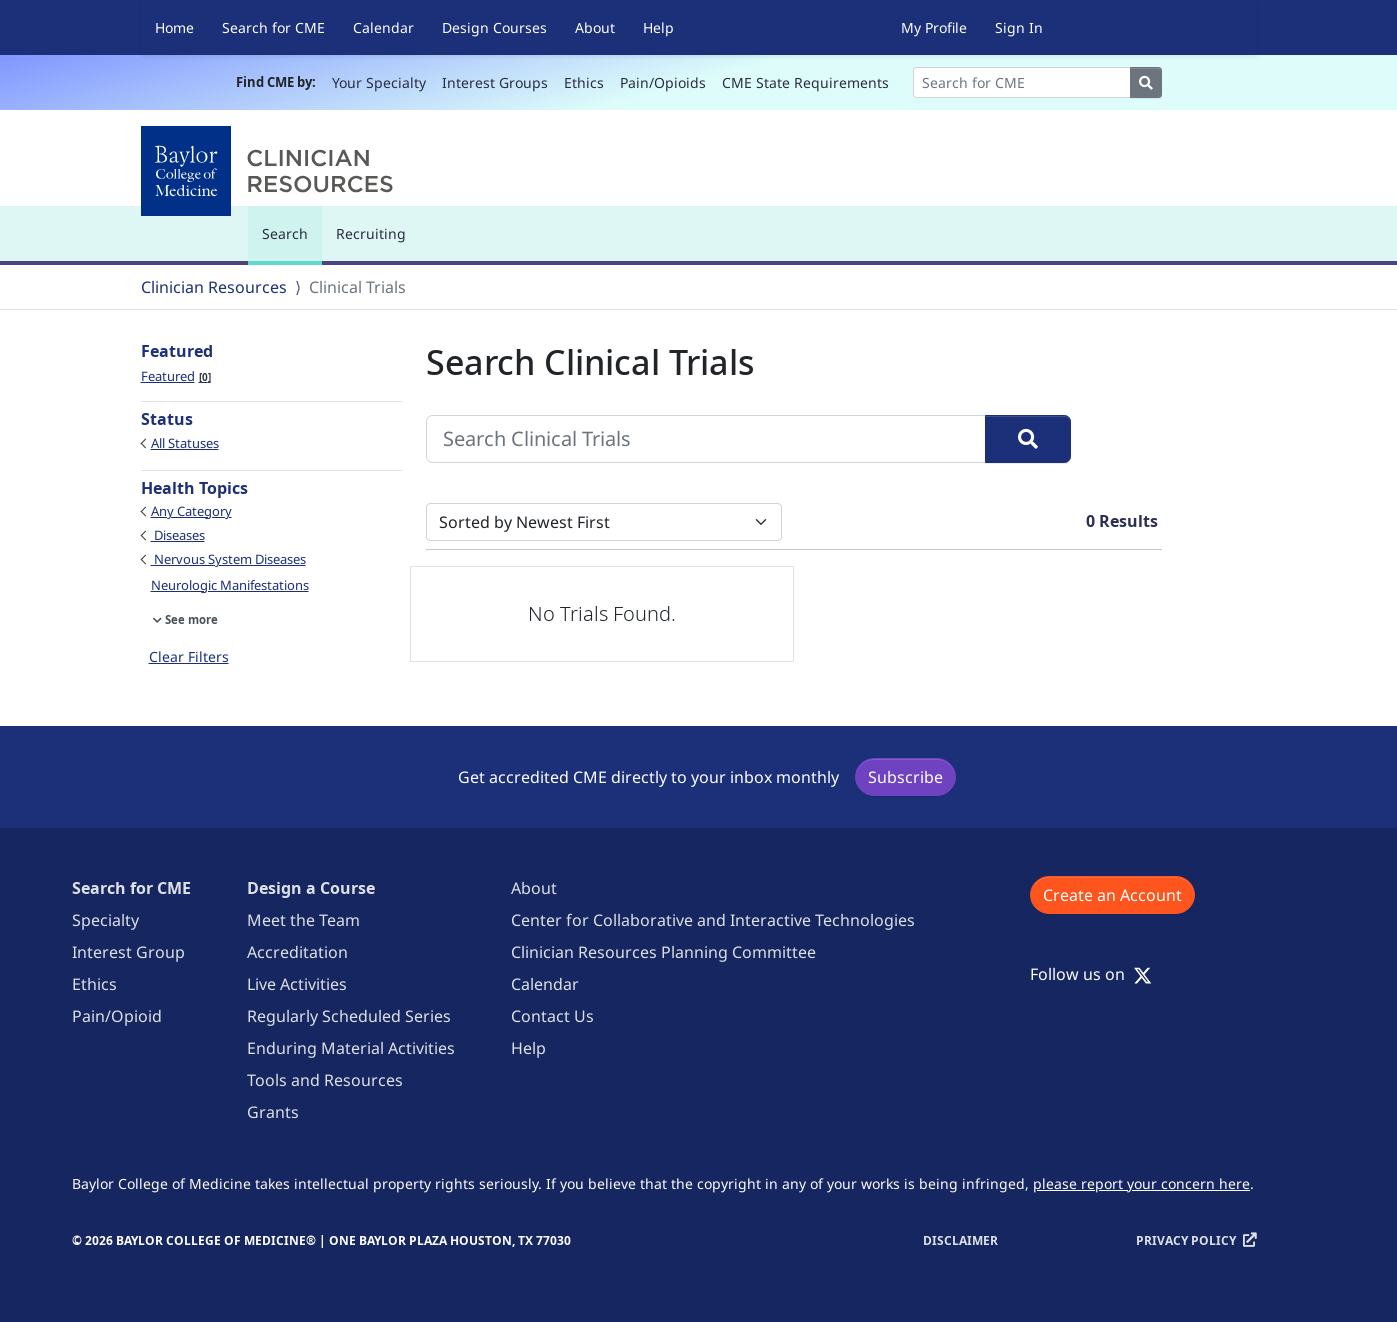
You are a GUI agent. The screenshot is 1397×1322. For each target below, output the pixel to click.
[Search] (1022, 82)
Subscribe (905, 777)
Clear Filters (189, 656)
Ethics (584, 82)
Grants (273, 1112)
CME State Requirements (805, 82)
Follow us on (1091, 974)
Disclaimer (960, 1240)
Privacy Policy (1186, 1240)
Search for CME (273, 27)
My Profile (934, 27)
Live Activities (297, 984)
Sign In (1019, 27)
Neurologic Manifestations (230, 585)
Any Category (191, 511)
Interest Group (128, 952)
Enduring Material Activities (351, 1048)
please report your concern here (1141, 1183)
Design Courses (494, 27)
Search (290, 242)
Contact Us (552, 1016)
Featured (176, 376)
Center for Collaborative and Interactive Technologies (713, 920)
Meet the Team (303, 920)
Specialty (105, 920)
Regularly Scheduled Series (349, 1016)
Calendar (383, 27)
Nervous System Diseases (228, 559)
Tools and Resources (325, 1080)
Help (658, 27)
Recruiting (371, 233)
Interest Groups (495, 82)
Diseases (178, 535)
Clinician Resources (214, 287)
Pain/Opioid (117, 1016)
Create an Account (1112, 895)
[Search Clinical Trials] (706, 439)
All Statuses (185, 443)
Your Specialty (379, 82)
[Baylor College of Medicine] (271, 171)
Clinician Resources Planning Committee (663, 952)
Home (174, 27)
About (595, 27)
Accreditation (297, 952)
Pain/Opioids (663, 82)
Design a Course (311, 888)
